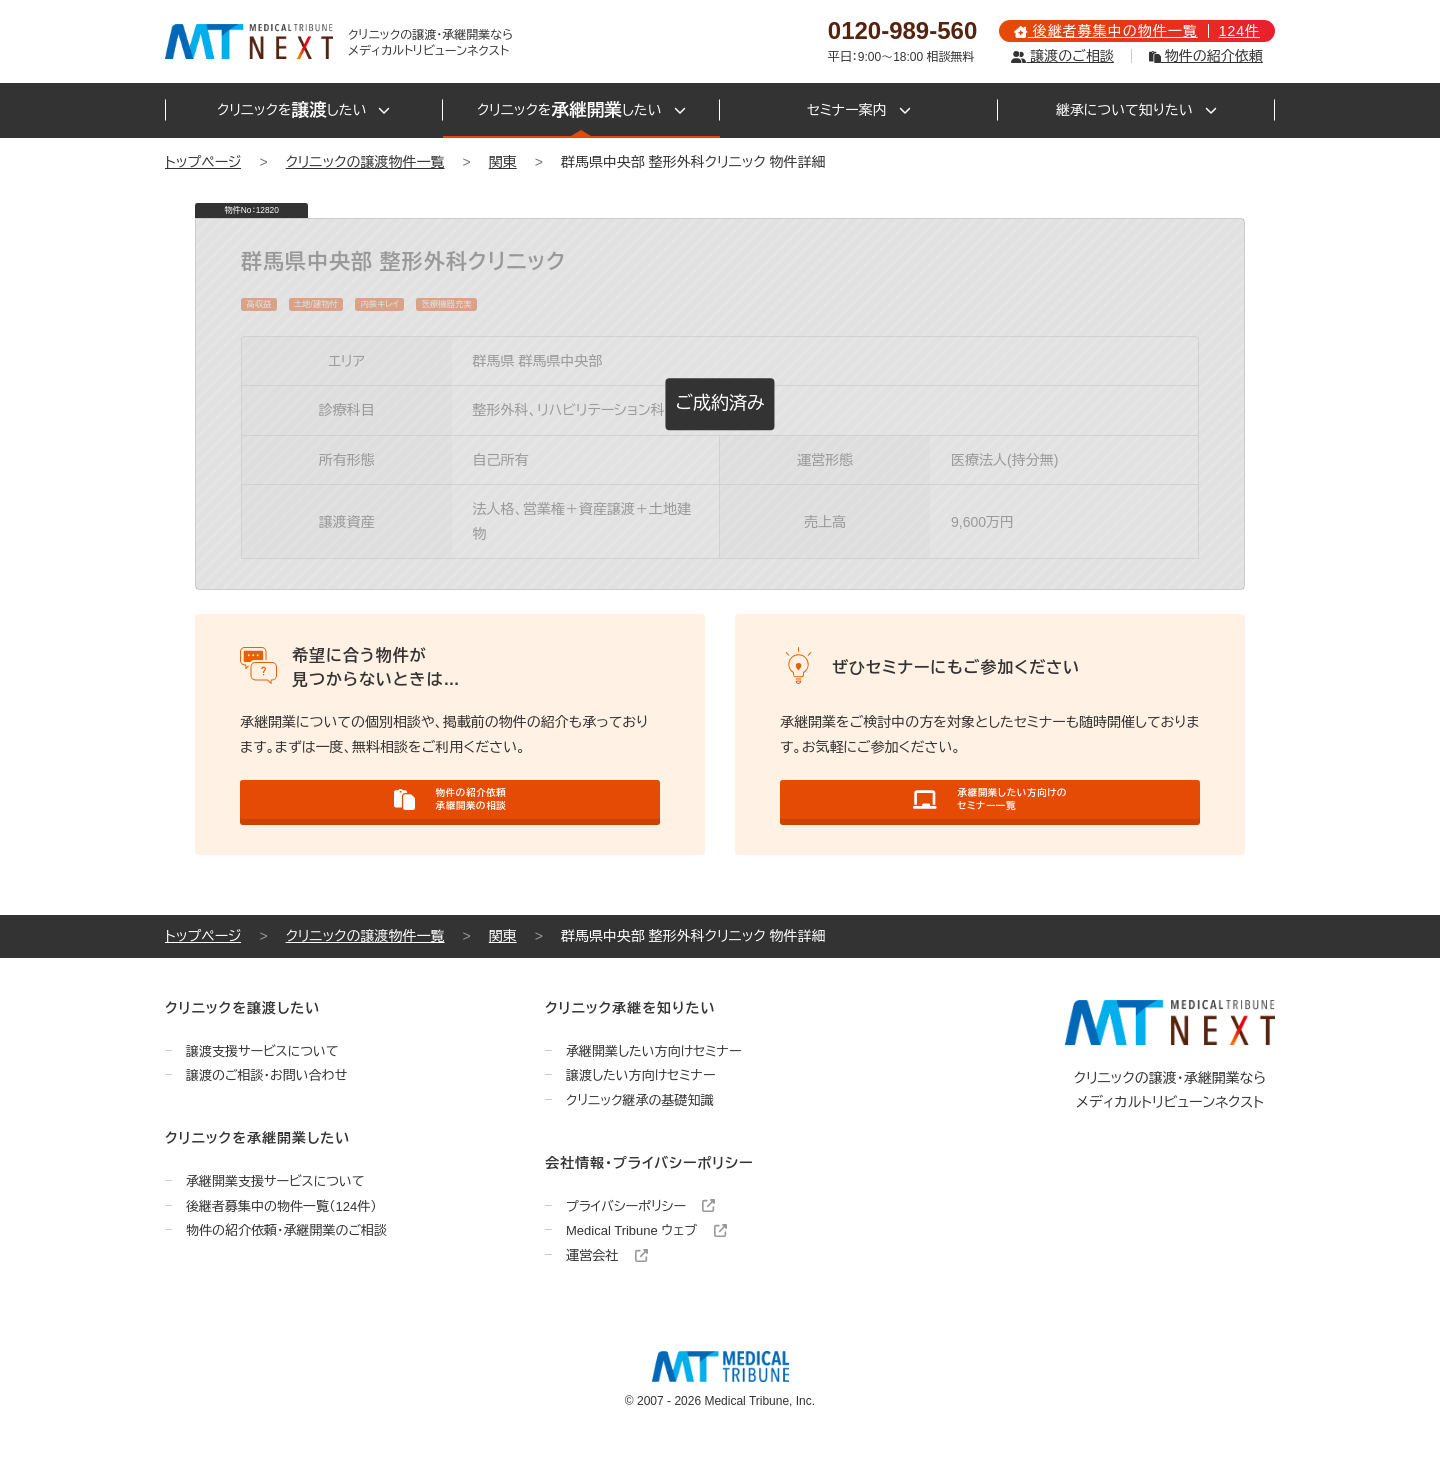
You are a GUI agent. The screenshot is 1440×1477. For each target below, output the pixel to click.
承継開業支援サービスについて (275, 1216)
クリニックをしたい (303, 110)
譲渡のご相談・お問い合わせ (266, 1110)
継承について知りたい (1136, 110)
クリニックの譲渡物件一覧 (365, 162)
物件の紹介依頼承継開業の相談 (450, 821)
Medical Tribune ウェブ (646, 1265)
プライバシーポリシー (640, 1240)
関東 (503, 162)
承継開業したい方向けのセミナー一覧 (989, 821)
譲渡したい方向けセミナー (641, 1110)
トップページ (203, 162)
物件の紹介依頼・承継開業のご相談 (286, 1265)
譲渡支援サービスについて (262, 1085)
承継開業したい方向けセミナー (654, 1085)
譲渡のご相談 (1062, 56)
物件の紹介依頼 (1206, 56)
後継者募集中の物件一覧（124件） (281, 1240)
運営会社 (607, 1290)
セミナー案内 (859, 110)
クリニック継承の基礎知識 (640, 1135)
